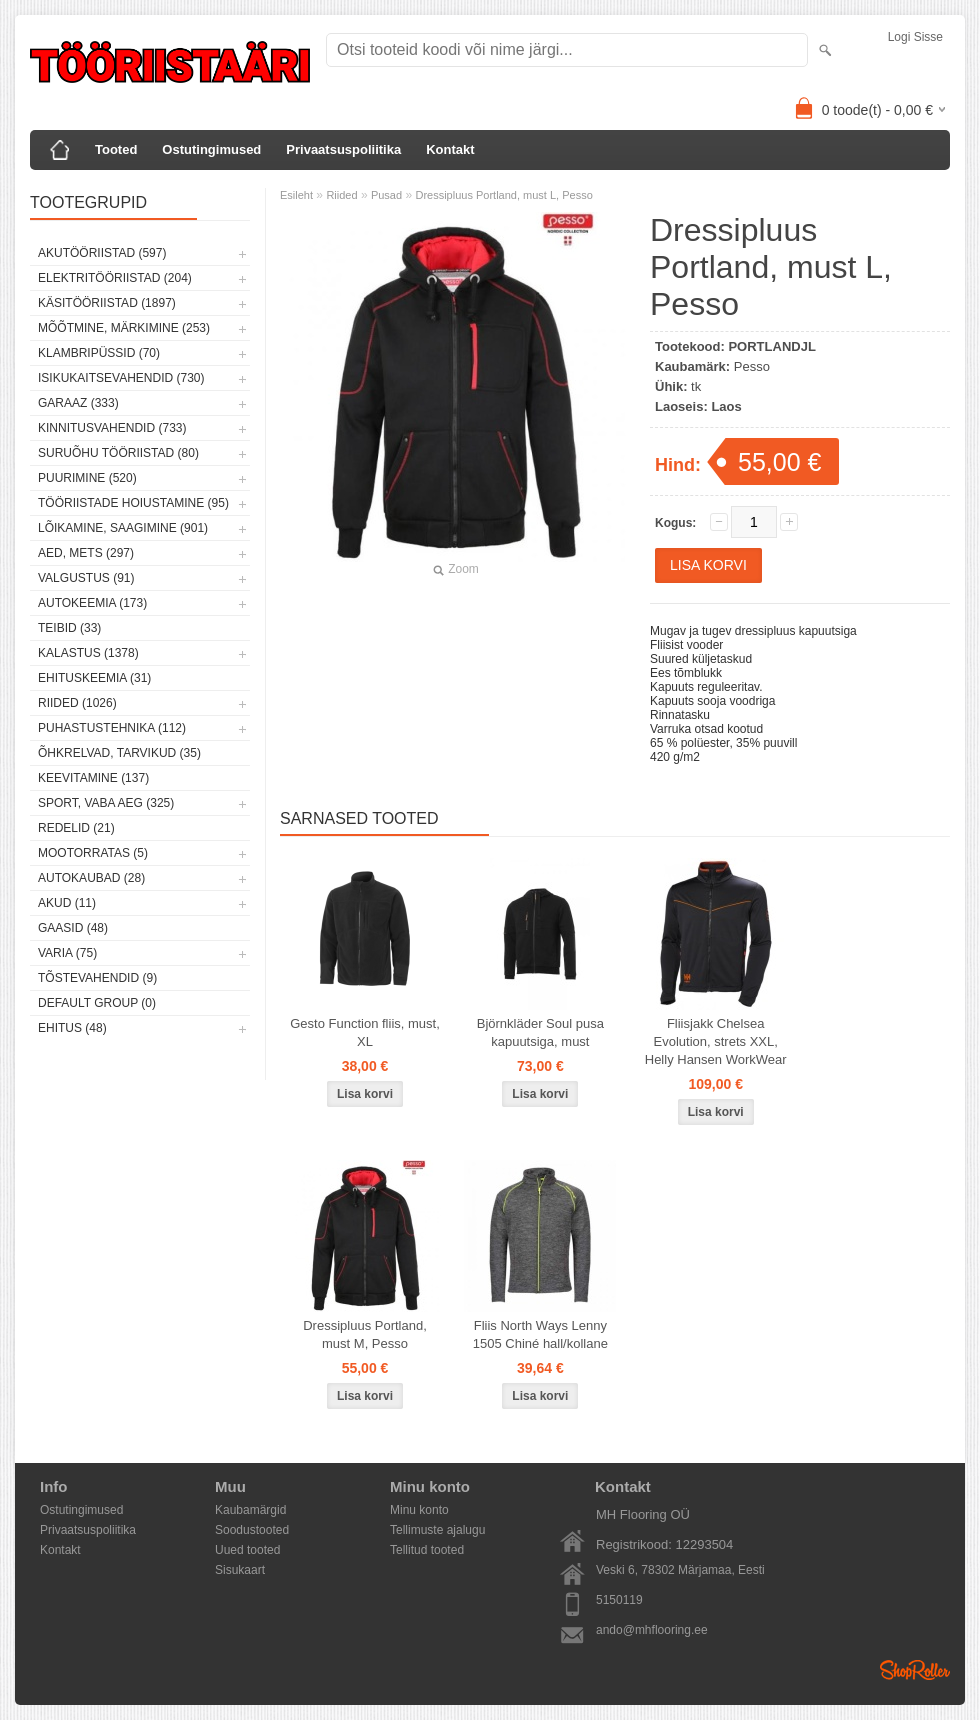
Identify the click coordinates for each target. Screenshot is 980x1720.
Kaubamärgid (250, 1510)
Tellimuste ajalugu (437, 1530)
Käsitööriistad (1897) (107, 303)
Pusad (386, 195)
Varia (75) (67, 953)
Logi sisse (915, 37)
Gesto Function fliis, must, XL (365, 1032)
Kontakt (450, 149)
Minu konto (419, 1510)
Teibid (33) (69, 628)
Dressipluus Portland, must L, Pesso (503, 195)
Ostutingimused (211, 149)
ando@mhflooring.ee (652, 1630)
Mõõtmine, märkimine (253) (124, 328)
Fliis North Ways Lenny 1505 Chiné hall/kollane (540, 1334)
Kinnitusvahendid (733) (112, 428)
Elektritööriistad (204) (115, 278)
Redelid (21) (76, 828)
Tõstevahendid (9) (97, 978)
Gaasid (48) (73, 928)
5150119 (619, 1600)
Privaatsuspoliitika (343, 149)
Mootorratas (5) (93, 853)
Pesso (752, 366)
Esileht (296, 195)
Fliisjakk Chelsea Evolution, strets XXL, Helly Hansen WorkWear (716, 1041)
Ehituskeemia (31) (94, 678)
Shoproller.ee (915, 1670)
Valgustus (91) (86, 578)
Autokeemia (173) (92, 603)
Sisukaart (240, 1570)
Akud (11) (67, 903)
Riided (341, 195)
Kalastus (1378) (88, 653)
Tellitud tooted (427, 1550)
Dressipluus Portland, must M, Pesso (365, 1334)
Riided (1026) (77, 703)
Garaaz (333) (78, 403)
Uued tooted (247, 1550)
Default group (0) (97, 1003)
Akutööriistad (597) (102, 253)
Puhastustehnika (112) (112, 728)
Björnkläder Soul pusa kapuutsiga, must (540, 1032)
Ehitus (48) (72, 1028)
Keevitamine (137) (93, 778)
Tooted (116, 149)
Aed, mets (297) (86, 553)
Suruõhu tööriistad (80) (118, 453)
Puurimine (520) (87, 478)
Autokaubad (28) (91, 878)
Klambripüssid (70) (99, 353)
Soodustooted (252, 1530)
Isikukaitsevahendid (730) (121, 378)
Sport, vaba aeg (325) (106, 803)
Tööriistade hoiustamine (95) (133, 503)
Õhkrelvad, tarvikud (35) (119, 753)
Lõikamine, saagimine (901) (123, 528)
